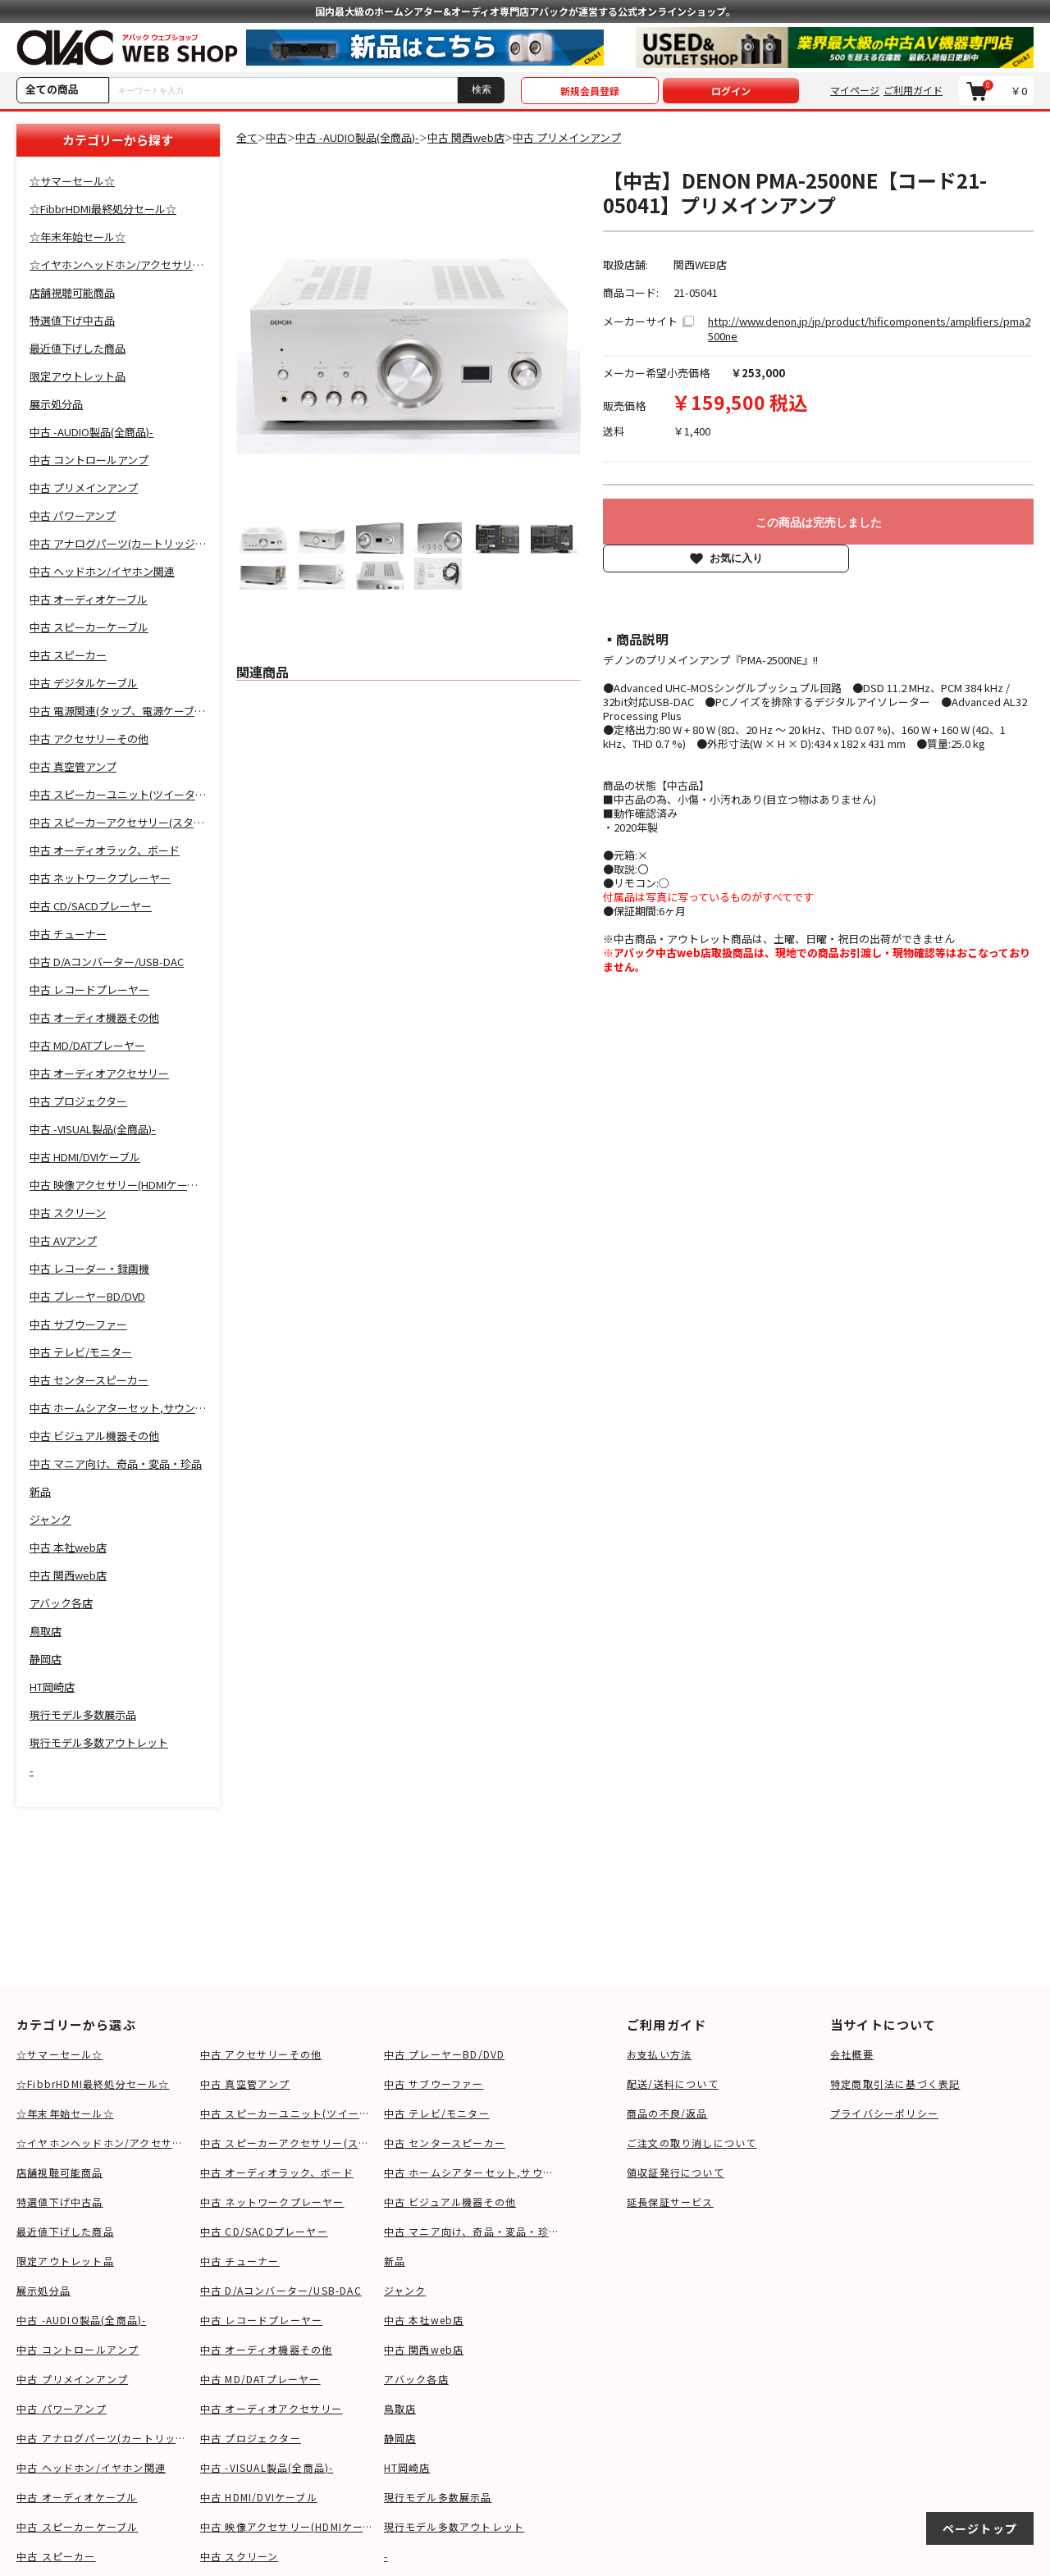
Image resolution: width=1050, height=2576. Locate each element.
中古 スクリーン (239, 2556)
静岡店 (400, 2438)
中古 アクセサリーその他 (261, 2054)
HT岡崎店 (407, 2467)
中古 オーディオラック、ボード (277, 2172)
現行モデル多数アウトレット (454, 2526)
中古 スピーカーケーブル (77, 2526)
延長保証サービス (670, 2202)
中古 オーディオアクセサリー (271, 2408)
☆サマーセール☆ (59, 2054)
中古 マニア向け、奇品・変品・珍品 (471, 2231)
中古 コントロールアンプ (77, 2349)
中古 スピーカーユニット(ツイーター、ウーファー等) (288, 2113)
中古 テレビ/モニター (437, 2113)
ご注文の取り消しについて (691, 2143)
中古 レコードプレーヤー (261, 2320)
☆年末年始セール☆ (65, 2113)
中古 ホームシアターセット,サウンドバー (471, 2172)
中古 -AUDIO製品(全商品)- (81, 2320)
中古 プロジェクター (250, 2438)
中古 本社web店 (424, 2320)
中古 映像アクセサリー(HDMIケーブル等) (288, 2526)
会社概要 (852, 2054)
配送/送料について (673, 2083)
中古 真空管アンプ (245, 2083)
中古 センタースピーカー (444, 2143)
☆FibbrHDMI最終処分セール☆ (93, 2083)
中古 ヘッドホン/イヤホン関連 (91, 2467)
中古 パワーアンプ (61, 2408)
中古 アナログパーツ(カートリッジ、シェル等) (104, 2438)
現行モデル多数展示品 (438, 2497)
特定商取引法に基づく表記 (895, 2083)
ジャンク (405, 2290)
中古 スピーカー (56, 2556)
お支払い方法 (659, 2054)
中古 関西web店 (424, 2349)
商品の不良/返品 (667, 2113)
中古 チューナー (240, 2261)
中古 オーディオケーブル (76, 2497)
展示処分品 (43, 2290)
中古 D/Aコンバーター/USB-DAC (281, 2290)
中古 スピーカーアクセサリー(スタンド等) (288, 2143)
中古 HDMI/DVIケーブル (258, 2497)
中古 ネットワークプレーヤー (272, 2202)
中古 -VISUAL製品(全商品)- (267, 2467)
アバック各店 (416, 2379)
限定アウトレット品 (65, 2261)
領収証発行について (675, 2172)
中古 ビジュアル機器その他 (450, 2202)
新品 (394, 2261)
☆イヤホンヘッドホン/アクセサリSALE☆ (104, 2143)
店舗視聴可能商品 (59, 2172)
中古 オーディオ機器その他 (266, 2349)
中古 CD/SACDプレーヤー (264, 2231)
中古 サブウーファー (434, 2083)
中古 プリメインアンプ (72, 2379)
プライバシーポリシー (884, 2113)
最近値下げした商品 (65, 2231)
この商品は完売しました (819, 522)
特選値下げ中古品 (59, 2202)
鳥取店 (400, 2408)
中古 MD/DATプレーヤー (260, 2379)
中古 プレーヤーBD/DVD (444, 2054)
